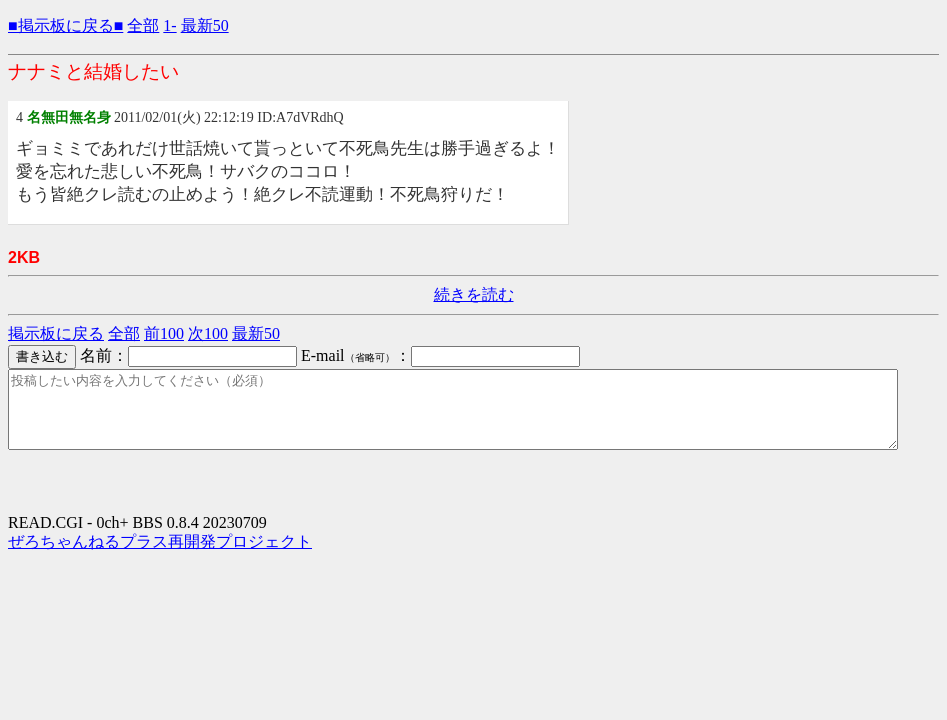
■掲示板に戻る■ (65, 25)
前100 (164, 333)
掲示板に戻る (56, 333)
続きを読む (474, 294)
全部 (143, 25)
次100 (208, 333)
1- (169, 25)
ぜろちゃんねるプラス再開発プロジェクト (160, 556)
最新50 (205, 25)
